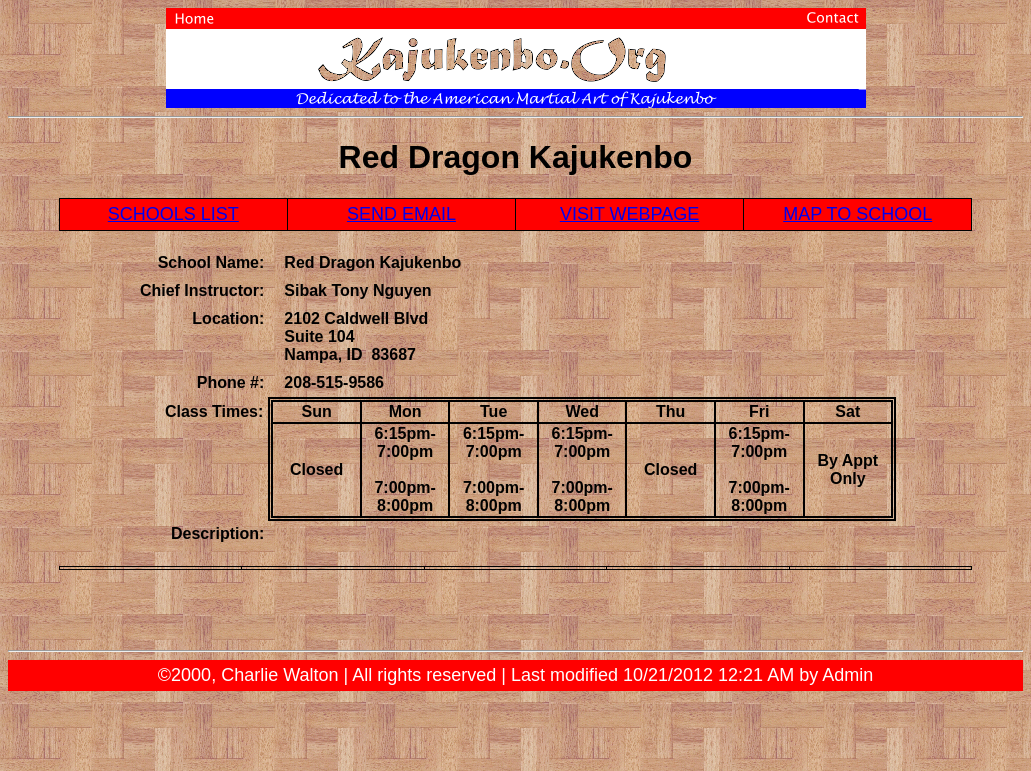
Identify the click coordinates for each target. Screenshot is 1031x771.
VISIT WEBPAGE (629, 214)
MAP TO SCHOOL (857, 214)
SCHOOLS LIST (173, 214)
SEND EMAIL (401, 214)
